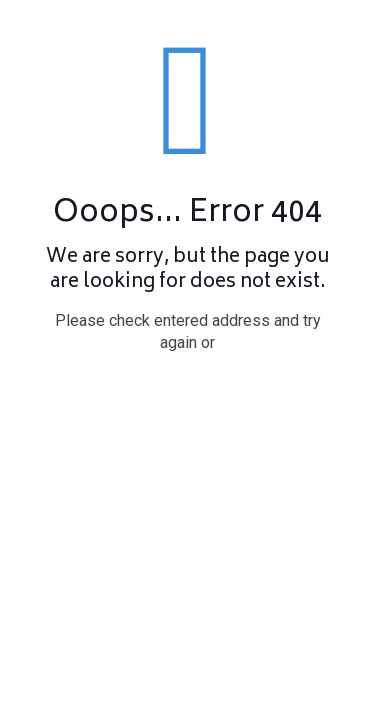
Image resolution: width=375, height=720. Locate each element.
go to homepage (198, 399)
